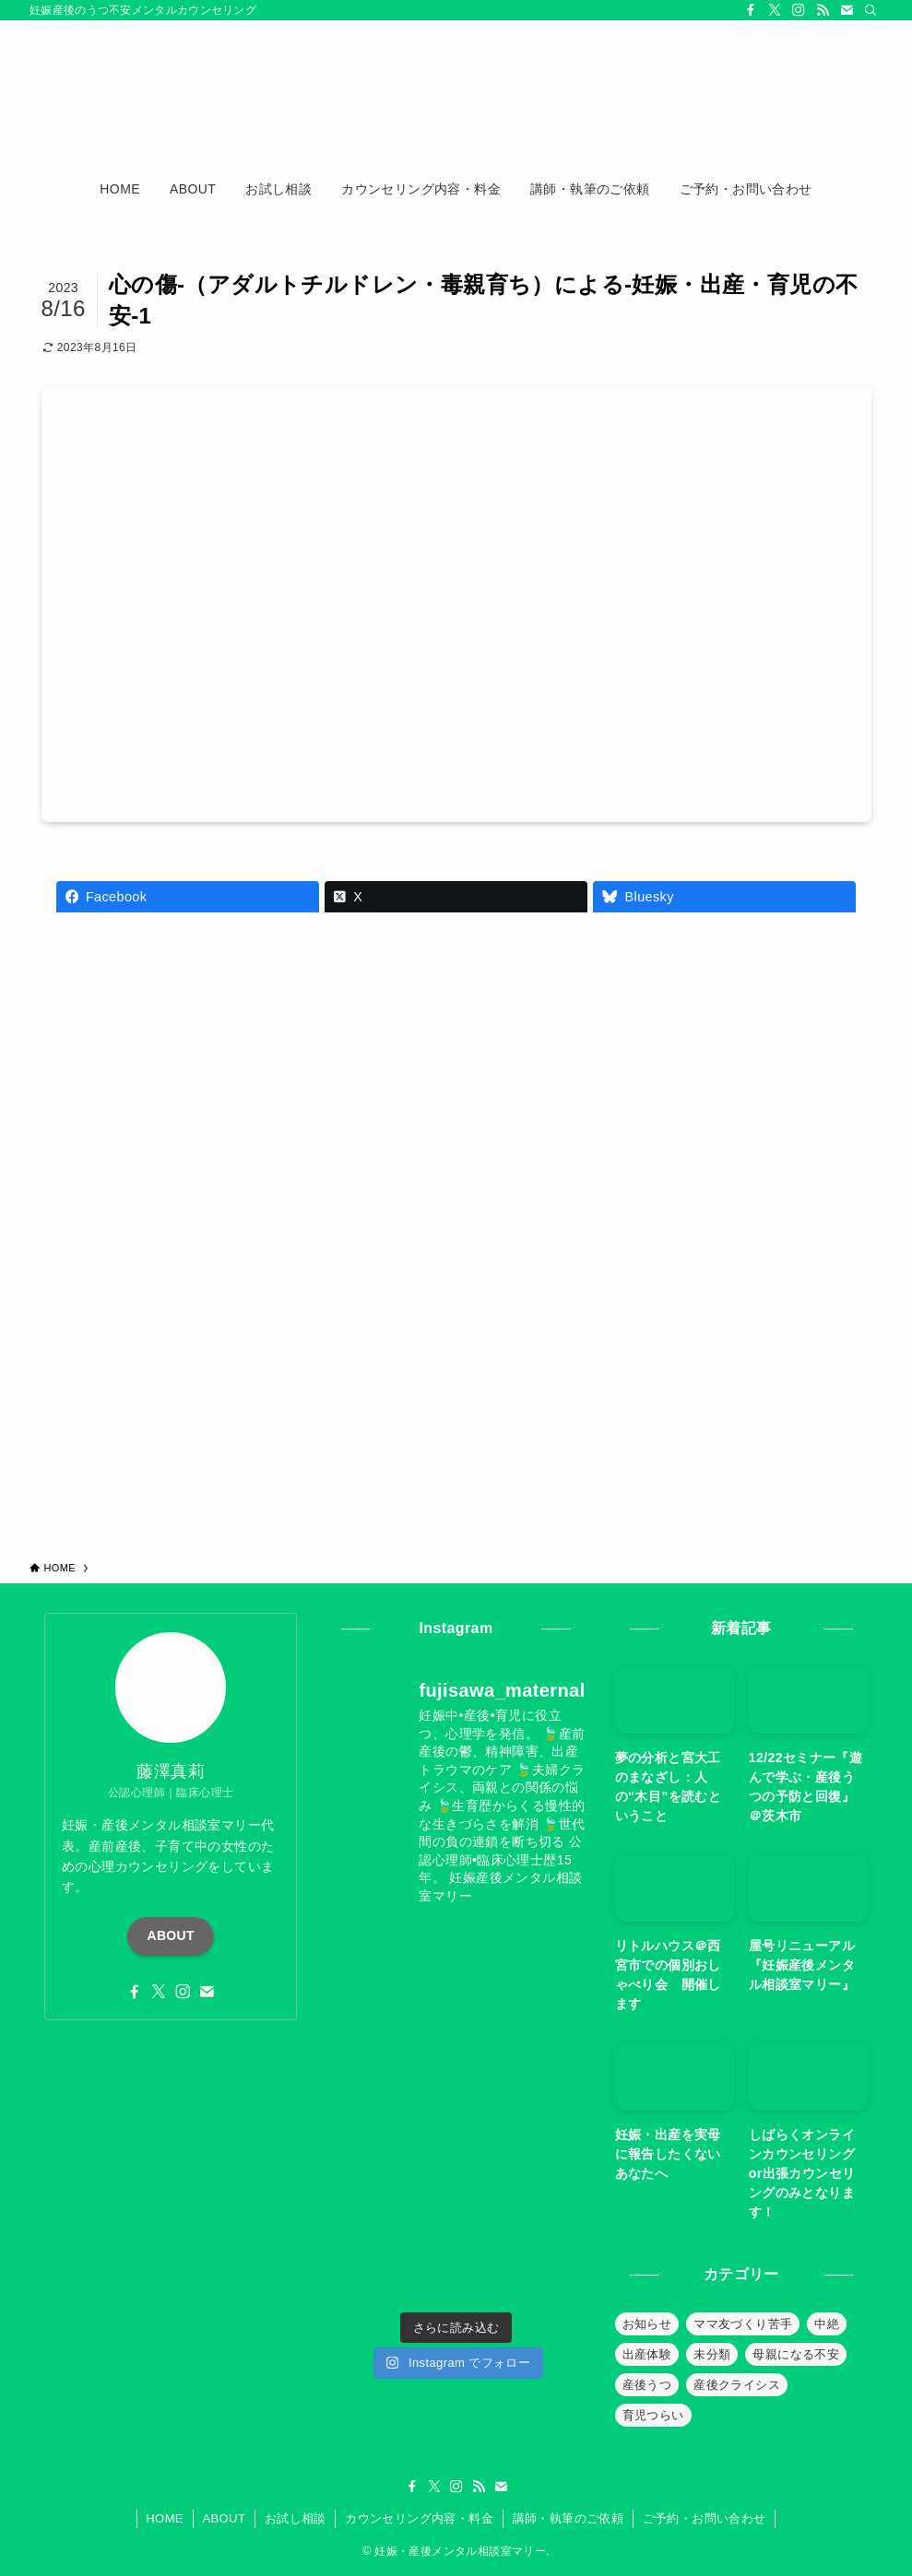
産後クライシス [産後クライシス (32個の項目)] (736, 2385)
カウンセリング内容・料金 (419, 2518)
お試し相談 (295, 2518)
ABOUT (171, 1935)
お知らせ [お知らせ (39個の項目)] (647, 2324)
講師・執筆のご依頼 (568, 2518)
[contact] (847, 10)
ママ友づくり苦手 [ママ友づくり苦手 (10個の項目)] (742, 2324)
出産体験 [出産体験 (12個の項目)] (647, 2354)
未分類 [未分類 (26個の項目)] (711, 2354)
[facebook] (751, 10)
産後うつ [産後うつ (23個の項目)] (647, 2385)
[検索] (870, 10)
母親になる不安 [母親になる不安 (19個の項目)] (795, 2354)
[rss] (823, 10)
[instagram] (799, 10)
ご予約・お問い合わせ (704, 2518)
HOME (165, 2518)
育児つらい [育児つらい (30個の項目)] (653, 2415)
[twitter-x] (775, 10)
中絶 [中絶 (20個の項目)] (826, 2324)
